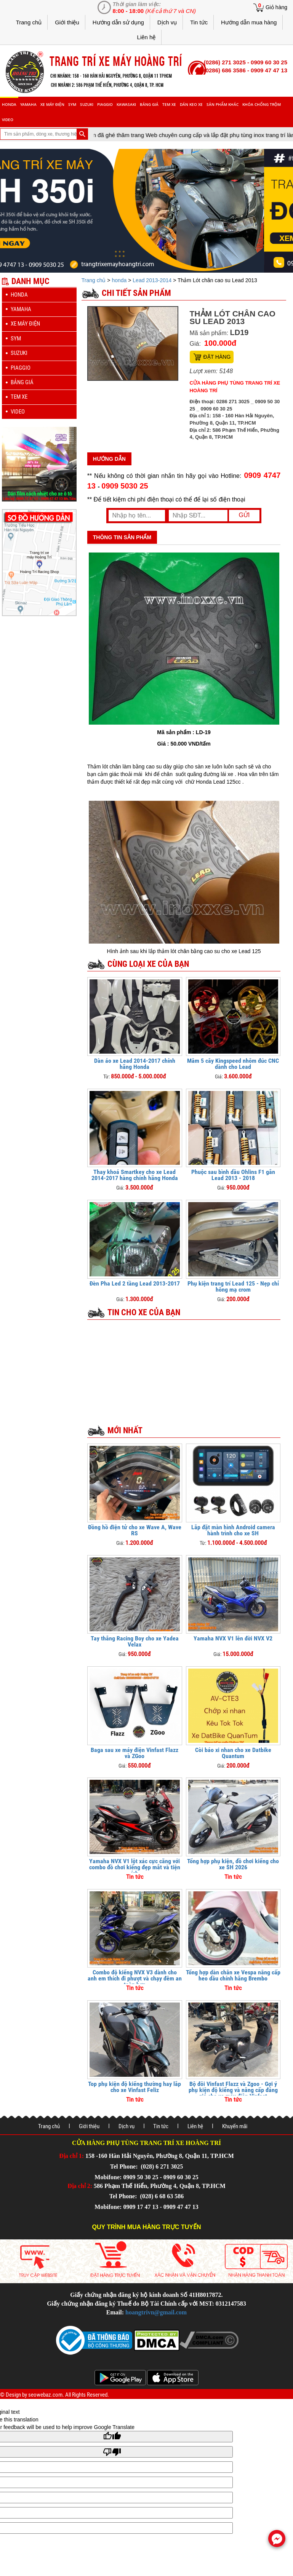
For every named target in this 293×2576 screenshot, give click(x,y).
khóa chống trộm (261, 104)
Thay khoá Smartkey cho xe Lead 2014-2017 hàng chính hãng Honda (134, 1175)
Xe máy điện (52, 104)
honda (9, 104)
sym (72, 104)
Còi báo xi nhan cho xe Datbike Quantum (233, 1753)
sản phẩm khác (223, 104)
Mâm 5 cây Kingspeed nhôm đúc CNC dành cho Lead (233, 1063)
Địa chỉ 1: (71, 2156)
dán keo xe (191, 104)
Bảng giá (149, 104)
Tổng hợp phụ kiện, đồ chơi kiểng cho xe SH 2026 (233, 1864)
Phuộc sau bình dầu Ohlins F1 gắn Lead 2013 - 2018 (233, 1175)
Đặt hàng (217, 357)
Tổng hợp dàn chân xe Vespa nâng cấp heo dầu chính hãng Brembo (233, 1975)
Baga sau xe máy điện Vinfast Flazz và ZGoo (134, 1753)
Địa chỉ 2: (79, 2186)
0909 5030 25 (124, 486)
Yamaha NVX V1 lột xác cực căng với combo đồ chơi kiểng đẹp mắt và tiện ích (134, 1867)
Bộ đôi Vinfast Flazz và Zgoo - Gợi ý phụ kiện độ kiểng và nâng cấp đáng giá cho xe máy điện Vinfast (233, 2090)
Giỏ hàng (276, 7)
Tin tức (199, 22)
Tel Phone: (124, 2166)
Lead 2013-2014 (152, 280)
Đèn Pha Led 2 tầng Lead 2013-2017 (135, 1283)
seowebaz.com (45, 2394)
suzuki (86, 104)
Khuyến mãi (234, 2126)
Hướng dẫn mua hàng (249, 22)
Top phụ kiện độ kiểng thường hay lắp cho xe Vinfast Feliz (134, 2087)
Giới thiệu (67, 22)
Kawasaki (126, 104)
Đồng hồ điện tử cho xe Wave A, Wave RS (134, 1530)
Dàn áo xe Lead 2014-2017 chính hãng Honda (134, 1063)
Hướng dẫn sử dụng (118, 22)
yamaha (28, 104)
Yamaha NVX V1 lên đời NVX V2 (233, 1638)
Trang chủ (29, 22)
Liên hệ (146, 37)
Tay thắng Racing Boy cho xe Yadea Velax (135, 1641)
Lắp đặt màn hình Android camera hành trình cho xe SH (233, 1530)
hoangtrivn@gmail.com (156, 2312)
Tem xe (169, 104)
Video (7, 119)
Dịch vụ (167, 22)
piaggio (105, 104)
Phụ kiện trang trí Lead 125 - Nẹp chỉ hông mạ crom (233, 1286)
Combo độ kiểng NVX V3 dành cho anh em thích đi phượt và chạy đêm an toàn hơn (135, 1978)
